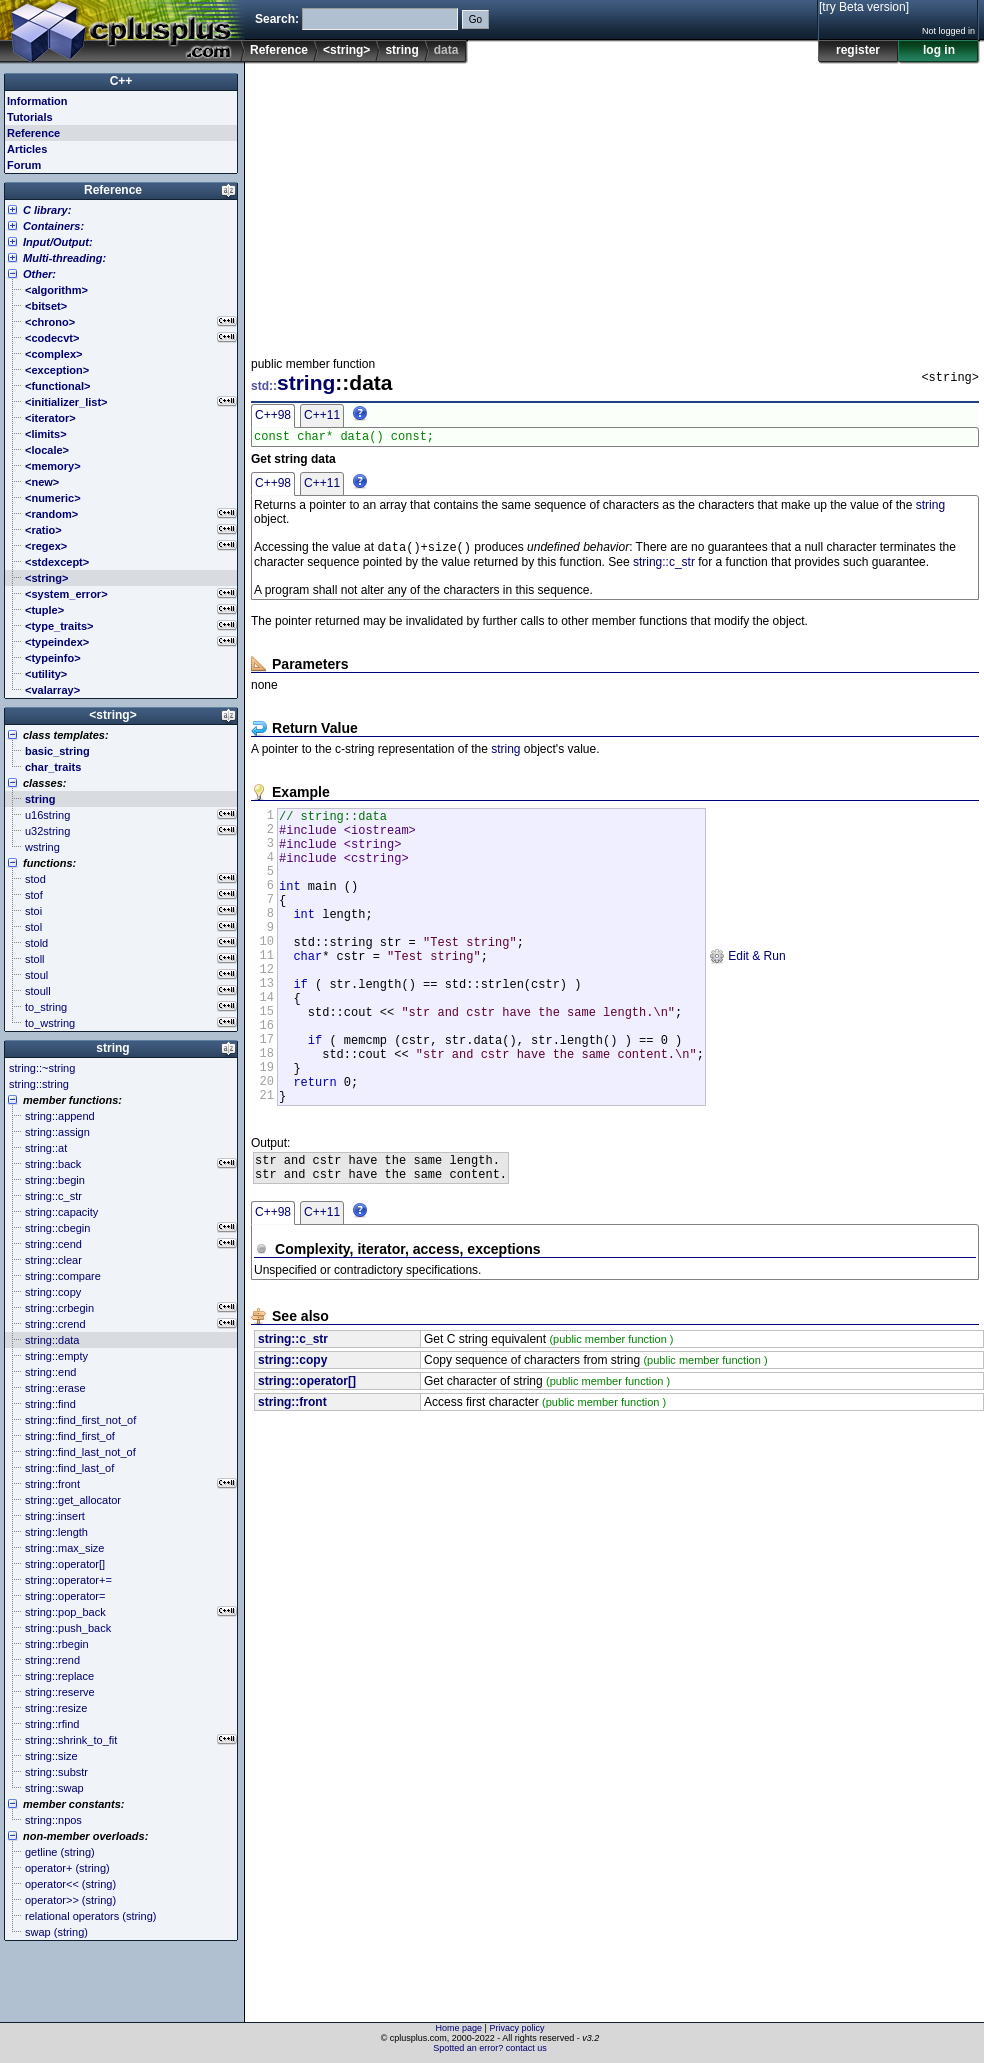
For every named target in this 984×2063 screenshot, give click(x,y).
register (858, 50)
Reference (279, 50)
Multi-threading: (64, 258)
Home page (459, 2028)
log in (939, 50)
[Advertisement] (509, 204)
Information (37, 101)
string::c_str (664, 567)
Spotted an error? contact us (490, 2048)
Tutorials (30, 117)
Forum (24, 165)
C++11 (322, 415)
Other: (39, 274)
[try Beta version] (864, 7)
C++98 (273, 415)
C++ (121, 81)
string (401, 50)
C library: (47, 210)
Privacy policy (516, 2028)
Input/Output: (58, 242)
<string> (346, 50)
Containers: (53, 226)
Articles (27, 149)
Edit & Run (747, 993)
